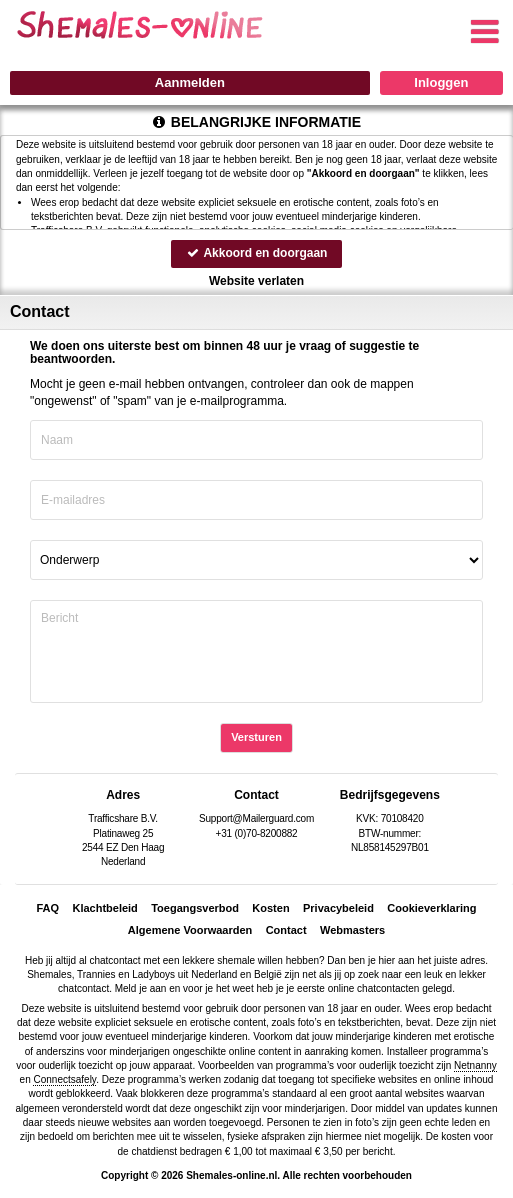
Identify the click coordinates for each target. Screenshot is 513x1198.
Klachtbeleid (104, 908)
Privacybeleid (338, 908)
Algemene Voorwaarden (190, 930)
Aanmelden (190, 82)
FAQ (47, 908)
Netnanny (475, 1065)
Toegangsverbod (195, 908)
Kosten (270, 908)
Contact (286, 930)
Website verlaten (256, 281)
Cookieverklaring (431, 908)
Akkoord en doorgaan (257, 253)
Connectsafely (64, 1079)
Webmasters (352, 930)
